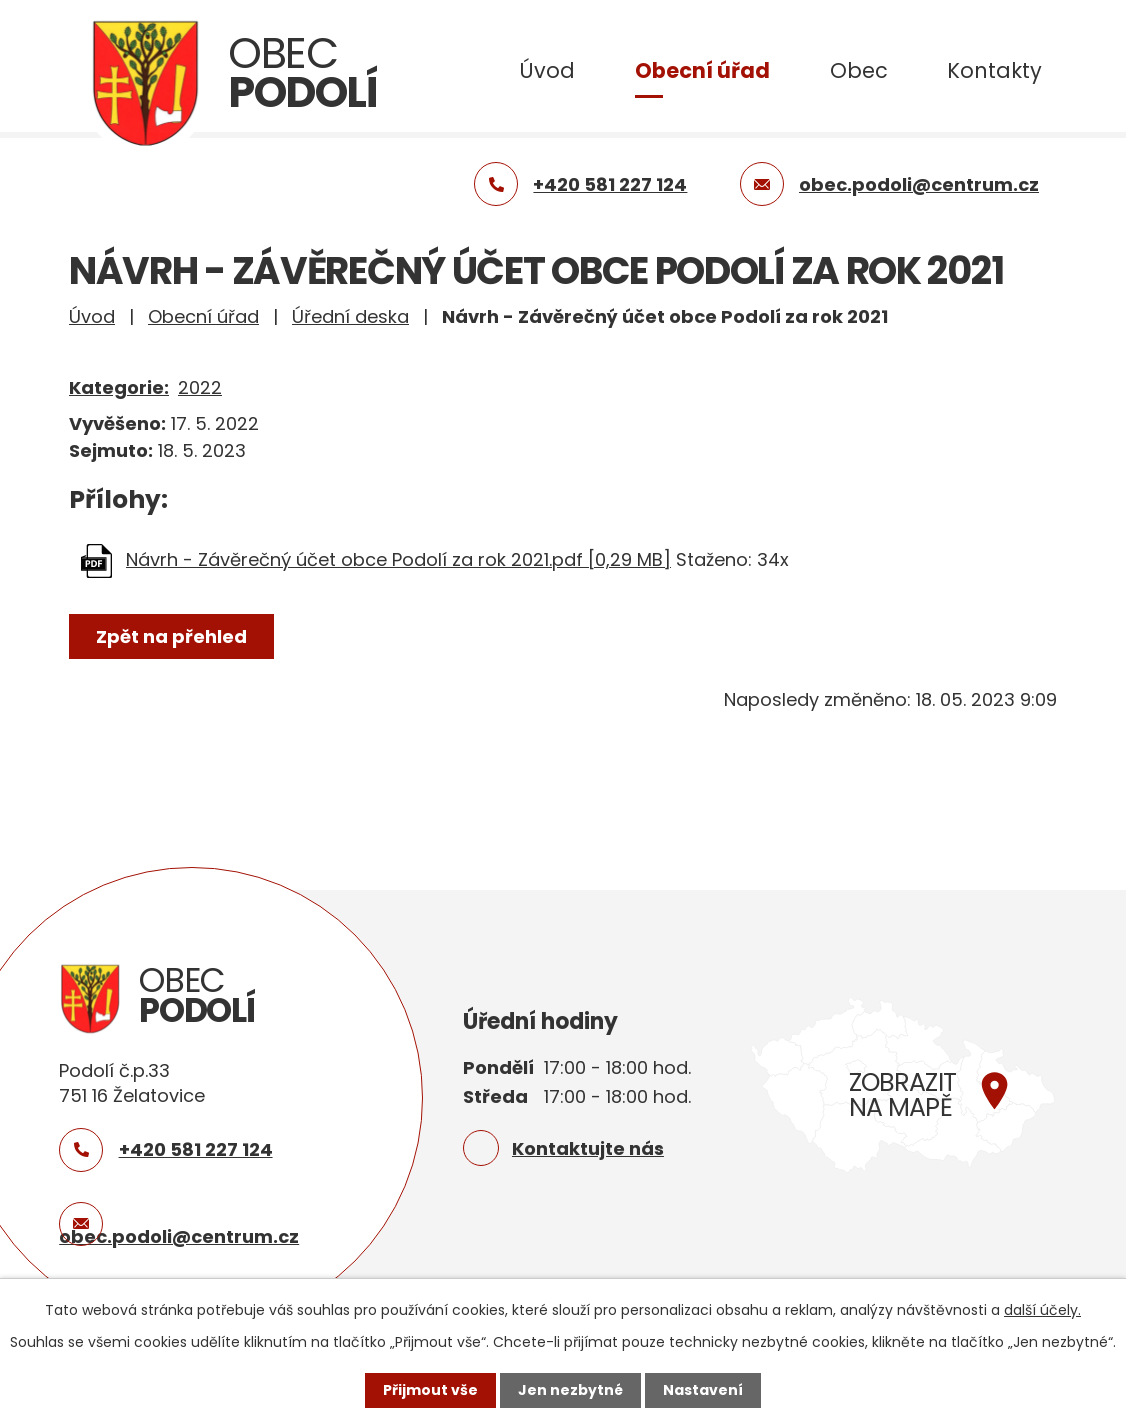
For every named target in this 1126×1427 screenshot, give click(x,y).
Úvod (547, 70)
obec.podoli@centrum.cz (179, 1236)
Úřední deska (350, 316)
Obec (859, 70)
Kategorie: (119, 387)
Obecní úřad (702, 70)
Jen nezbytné (570, 1390)
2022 (200, 387)
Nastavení (703, 1390)
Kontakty (994, 70)
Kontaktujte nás (588, 1148)
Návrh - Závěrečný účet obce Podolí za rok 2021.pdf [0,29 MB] (398, 559)
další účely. (1042, 1310)
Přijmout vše (430, 1390)
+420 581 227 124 (196, 1149)
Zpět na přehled (171, 636)
